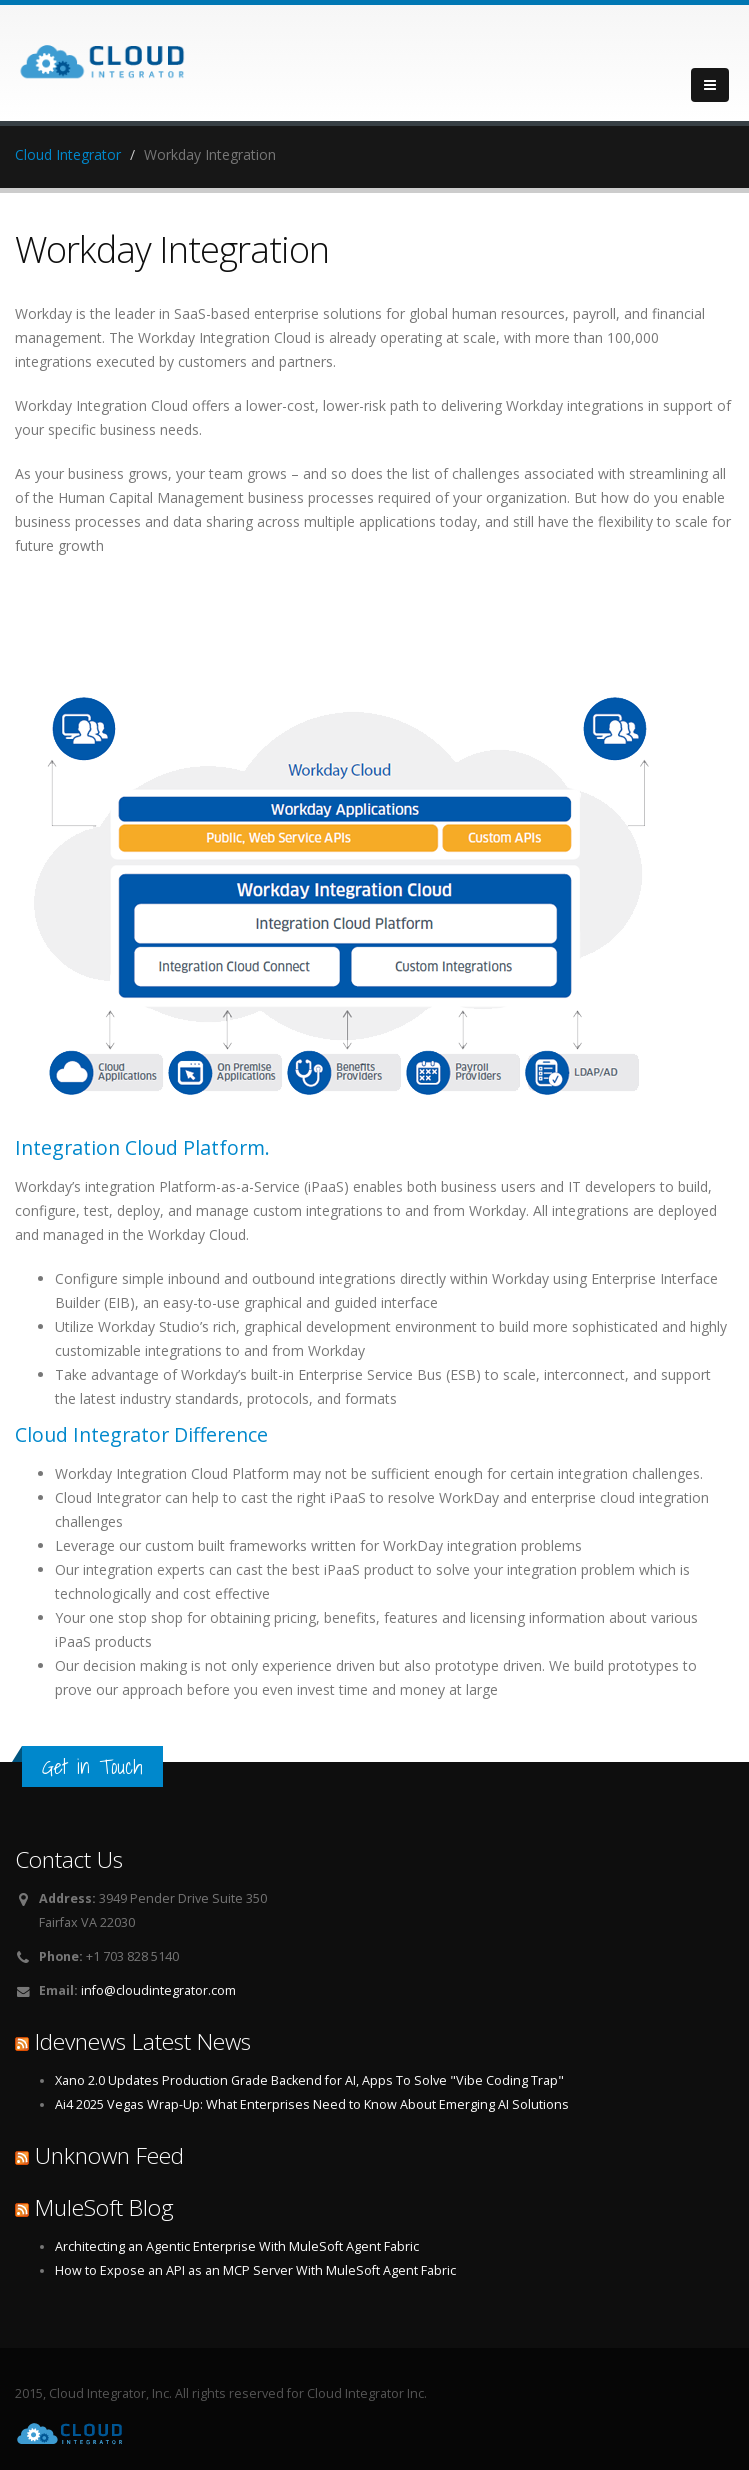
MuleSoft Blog (104, 2207)
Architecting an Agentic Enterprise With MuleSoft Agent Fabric (237, 2246)
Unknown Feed (109, 2155)
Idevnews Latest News (143, 2041)
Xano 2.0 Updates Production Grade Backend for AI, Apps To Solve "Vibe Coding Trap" (309, 2080)
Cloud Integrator (68, 154)
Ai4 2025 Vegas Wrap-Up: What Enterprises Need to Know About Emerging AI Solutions (312, 2104)
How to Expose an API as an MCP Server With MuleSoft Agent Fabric (255, 2270)
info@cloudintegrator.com (158, 1990)
